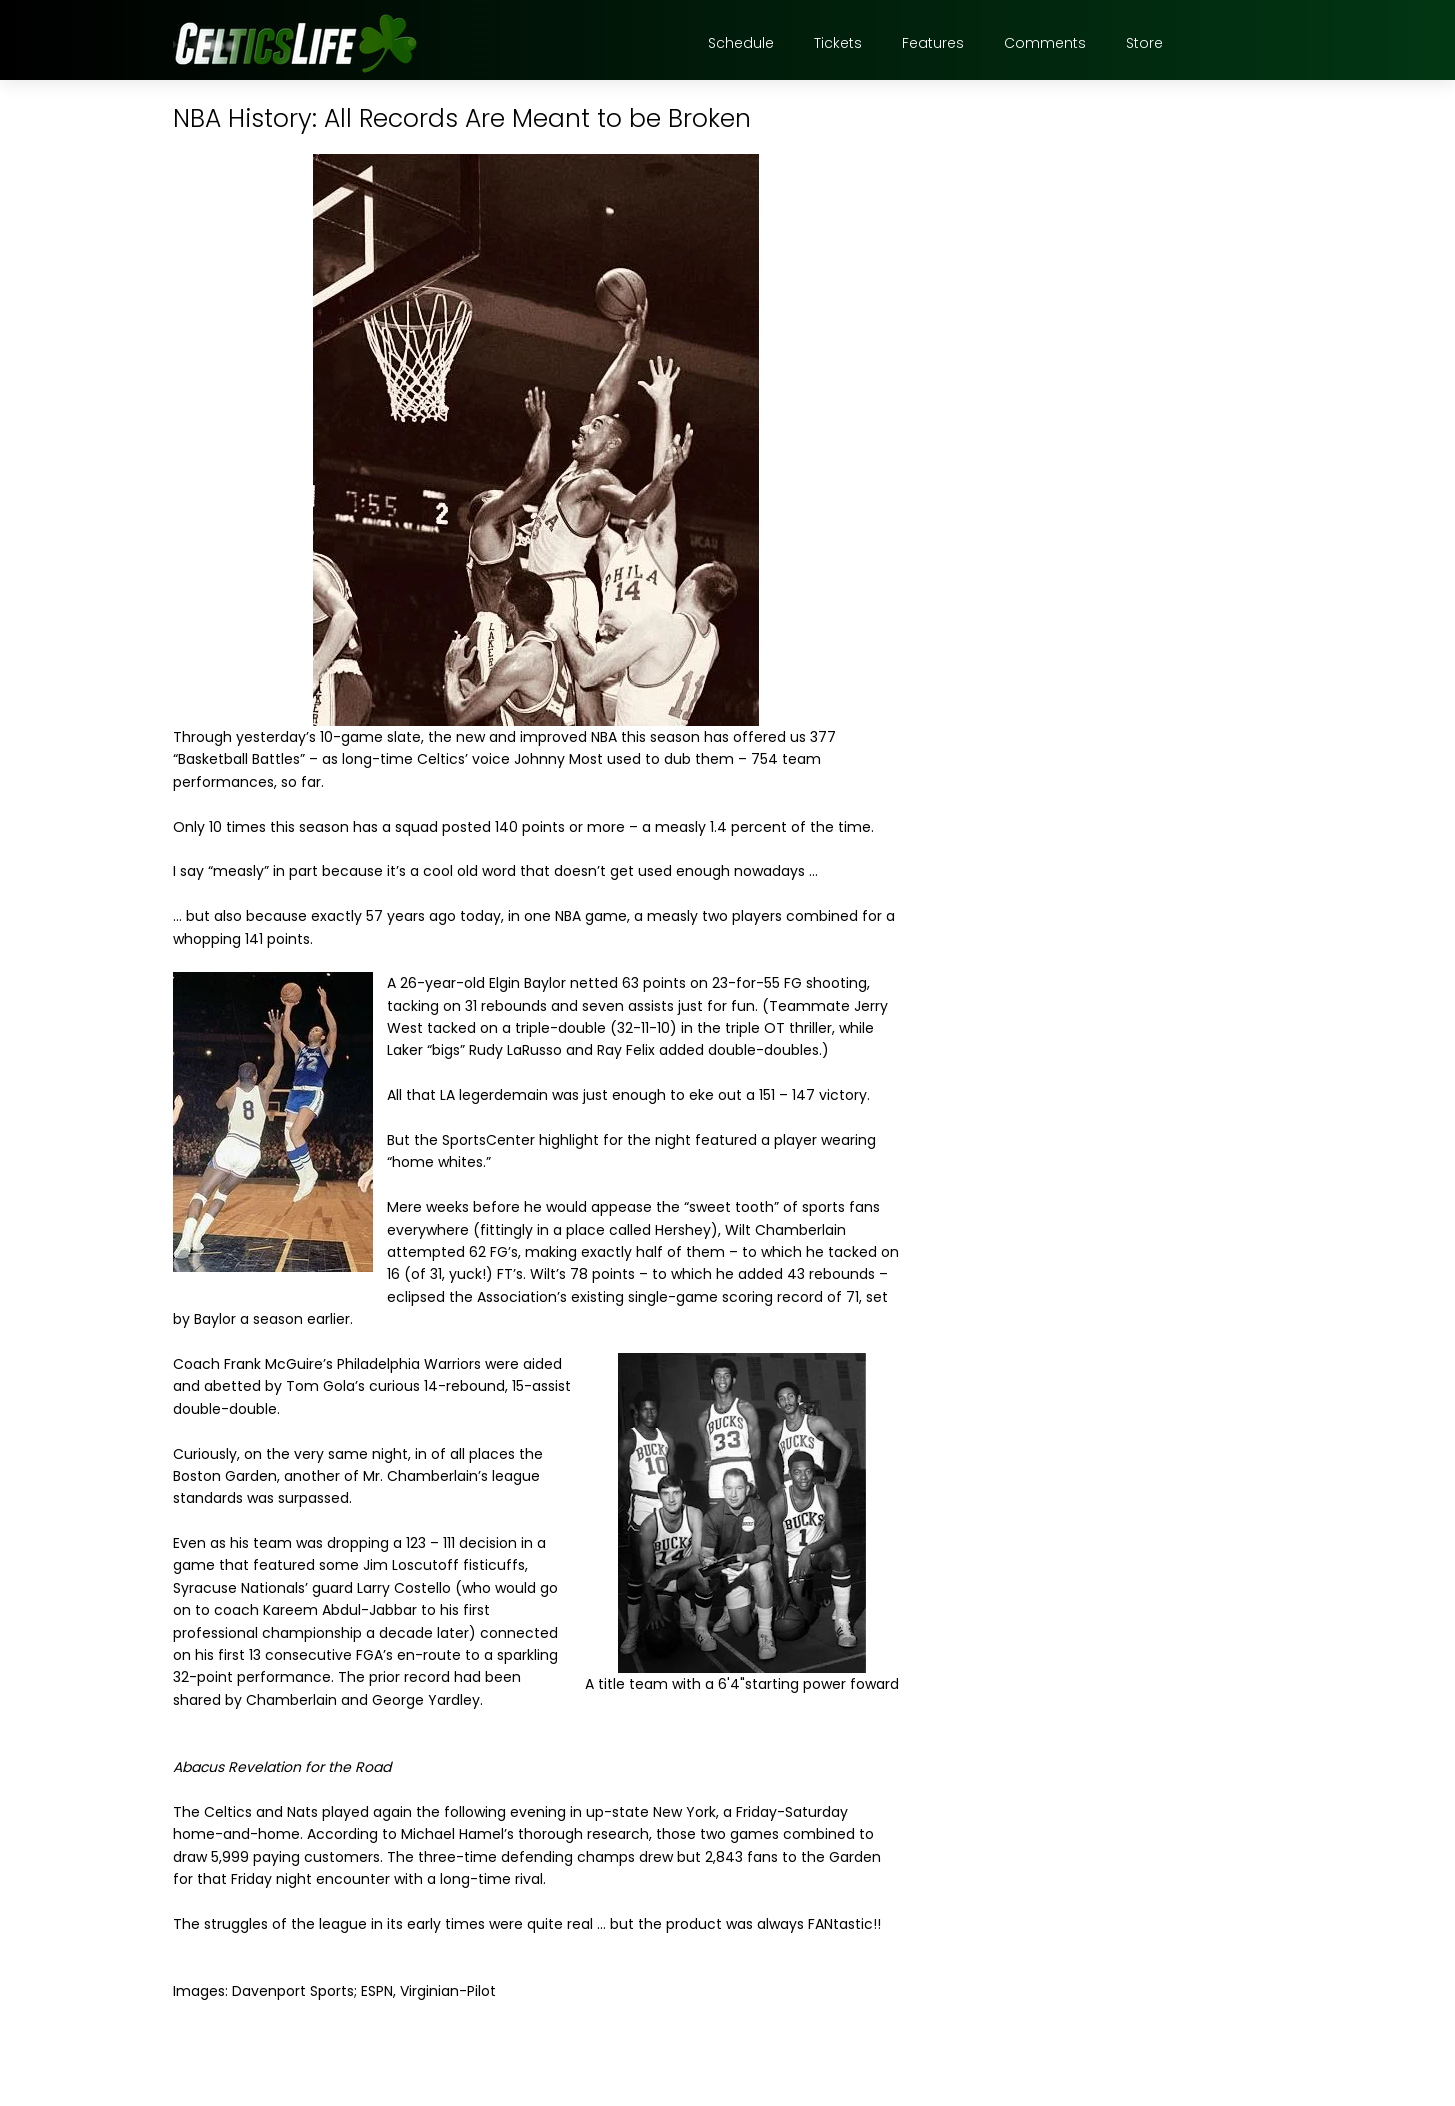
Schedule (741, 43)
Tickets (838, 43)
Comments (1045, 43)
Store (1144, 43)
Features (933, 43)
